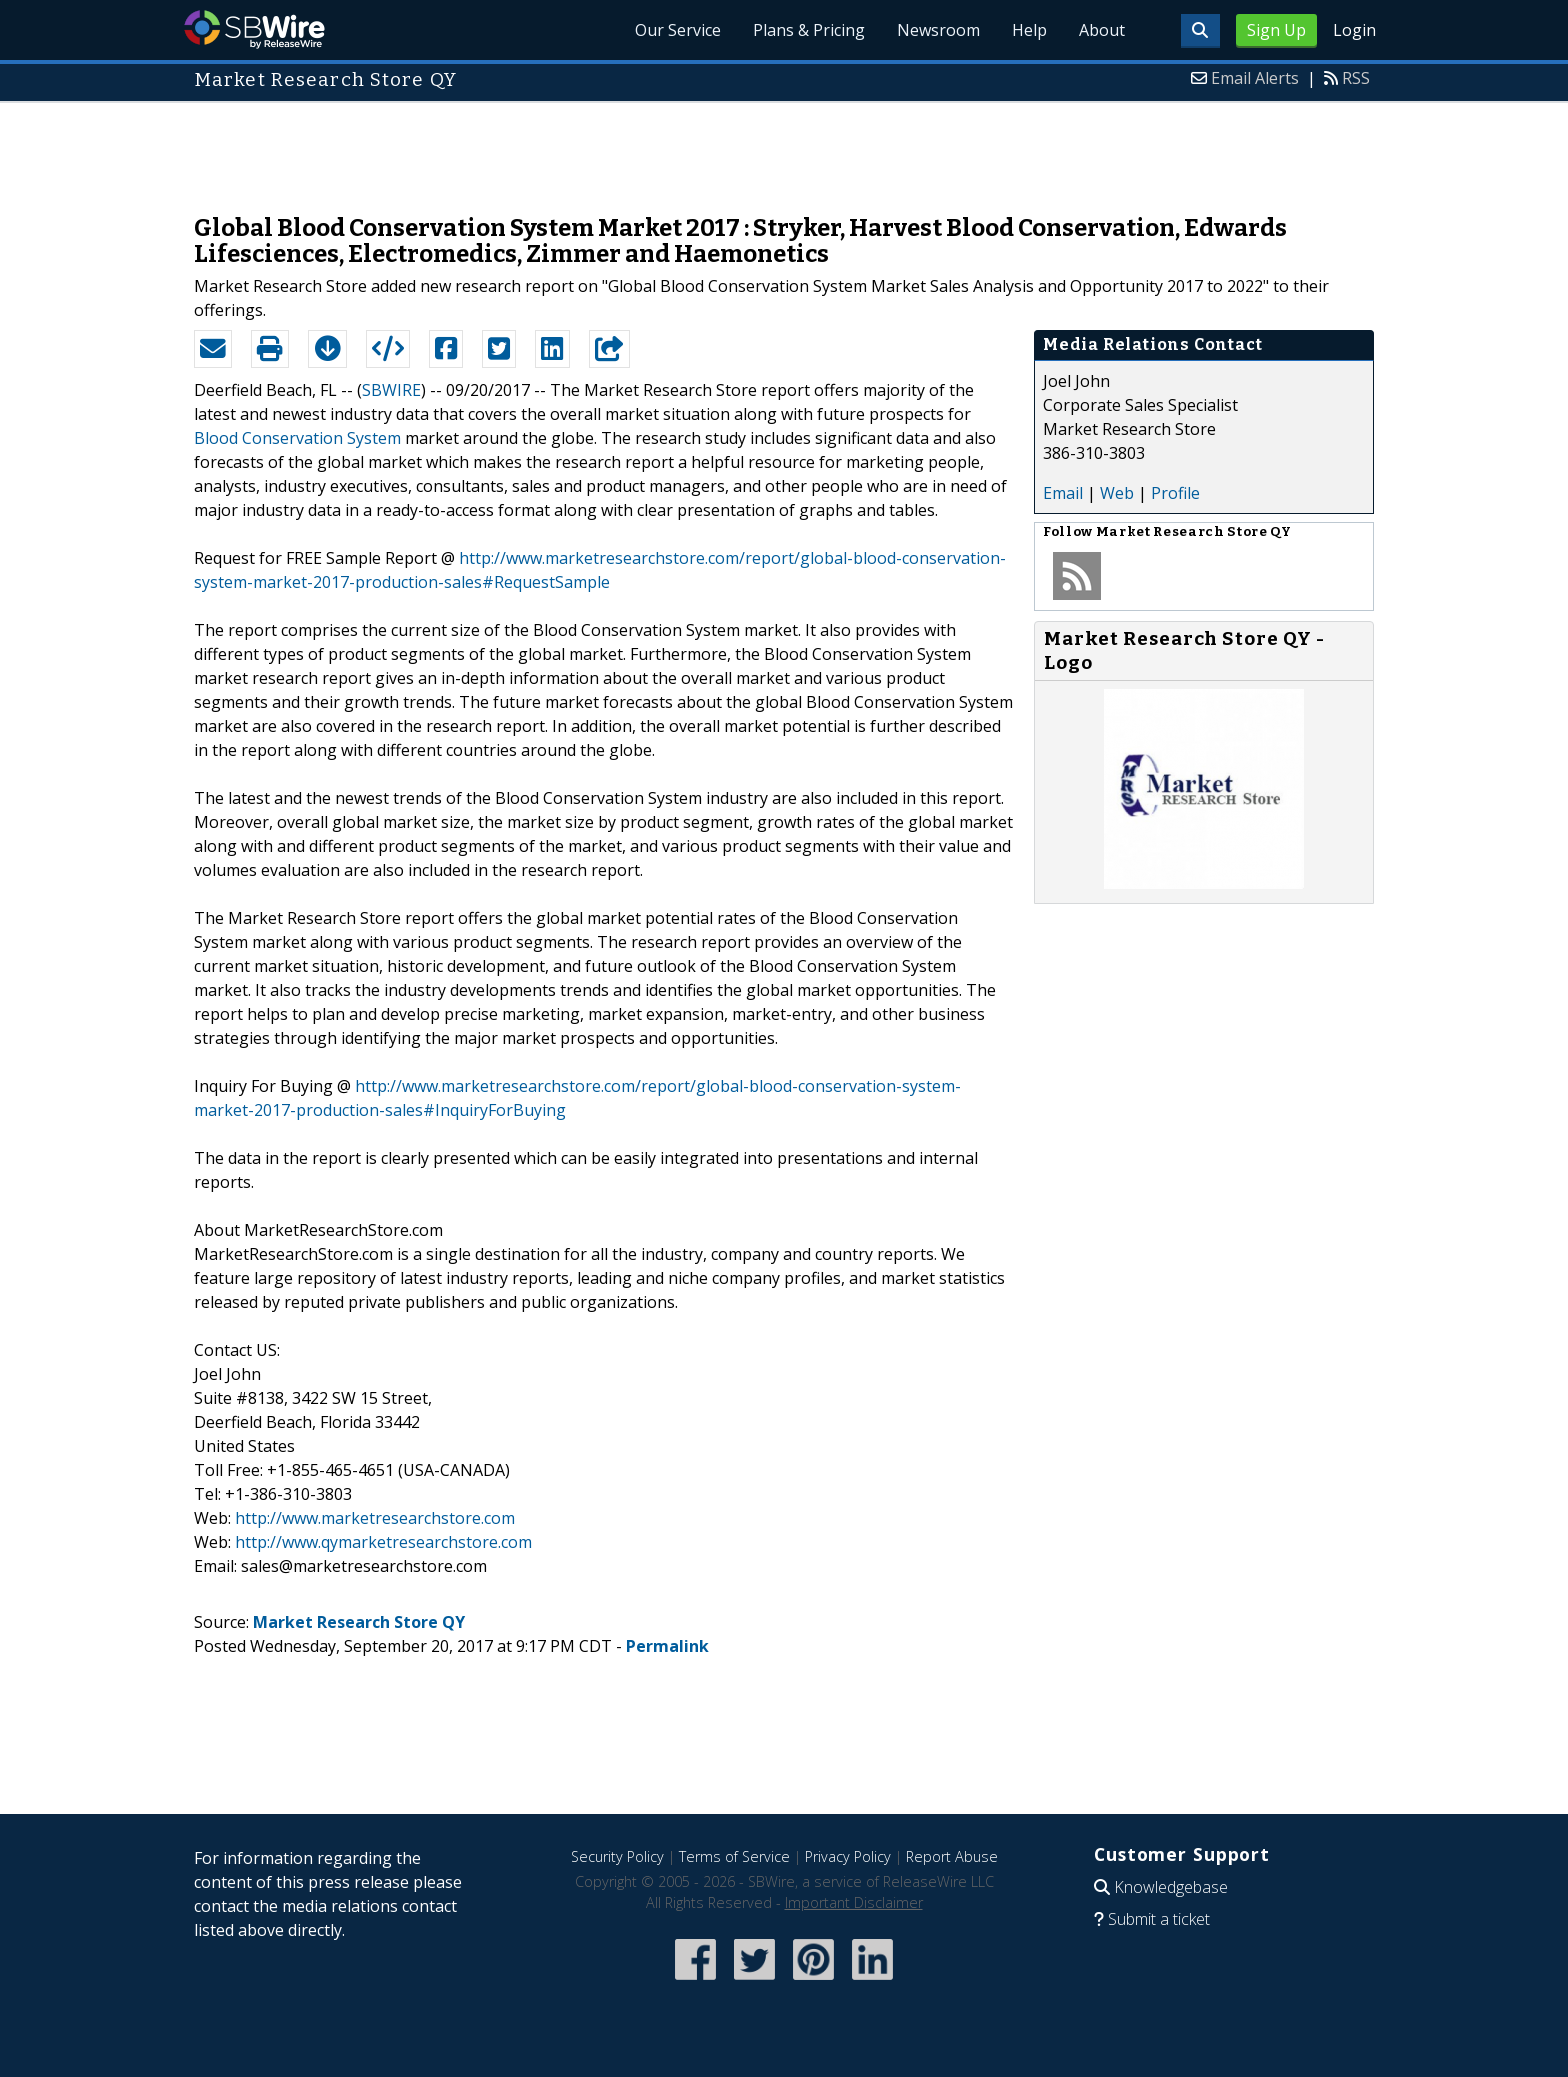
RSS (1356, 78)
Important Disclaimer (854, 1902)
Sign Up (1276, 30)
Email (1063, 493)
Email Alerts (1255, 78)
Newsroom (938, 30)
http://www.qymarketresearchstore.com (383, 1542)
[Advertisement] (784, 148)
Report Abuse (952, 1856)
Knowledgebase (1171, 1887)
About (1102, 30)
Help (1029, 30)
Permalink (667, 1646)
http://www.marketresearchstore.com (375, 1518)
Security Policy (617, 1856)
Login (1354, 30)
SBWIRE (391, 390)
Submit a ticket (1159, 1919)
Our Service (678, 30)
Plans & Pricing (809, 30)
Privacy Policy (848, 1856)
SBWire (254, 29)
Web (1117, 493)
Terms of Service (734, 1856)
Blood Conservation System (297, 438)
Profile (1175, 493)
